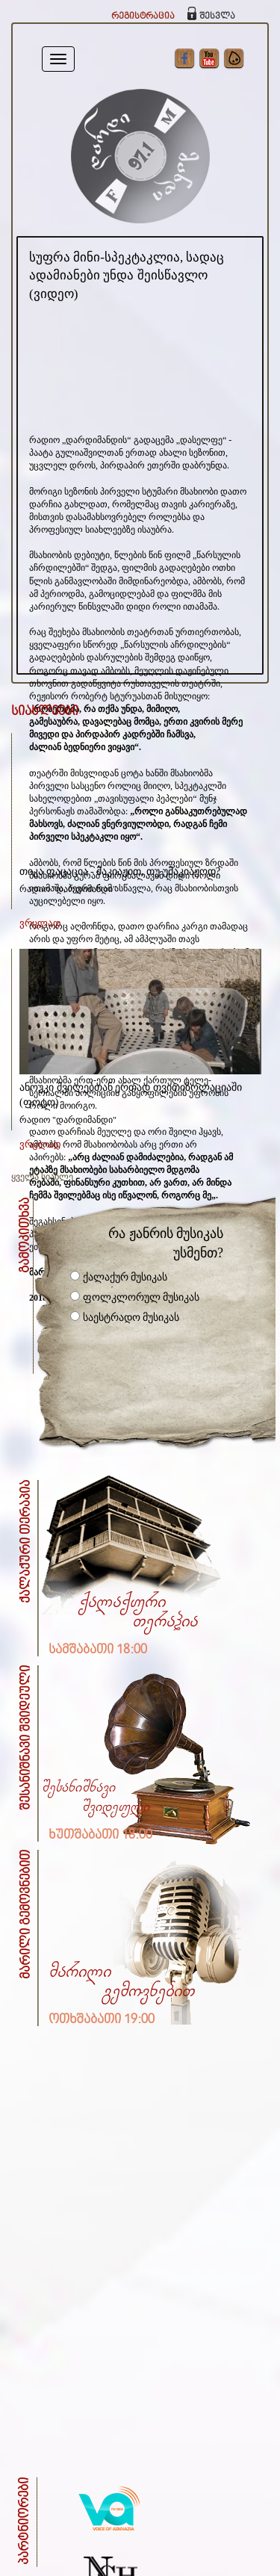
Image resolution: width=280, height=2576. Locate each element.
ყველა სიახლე (42, 1176)
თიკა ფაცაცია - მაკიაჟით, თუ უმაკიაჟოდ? (119, 871)
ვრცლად (40, 923)
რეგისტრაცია (143, 16)
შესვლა (217, 16)
